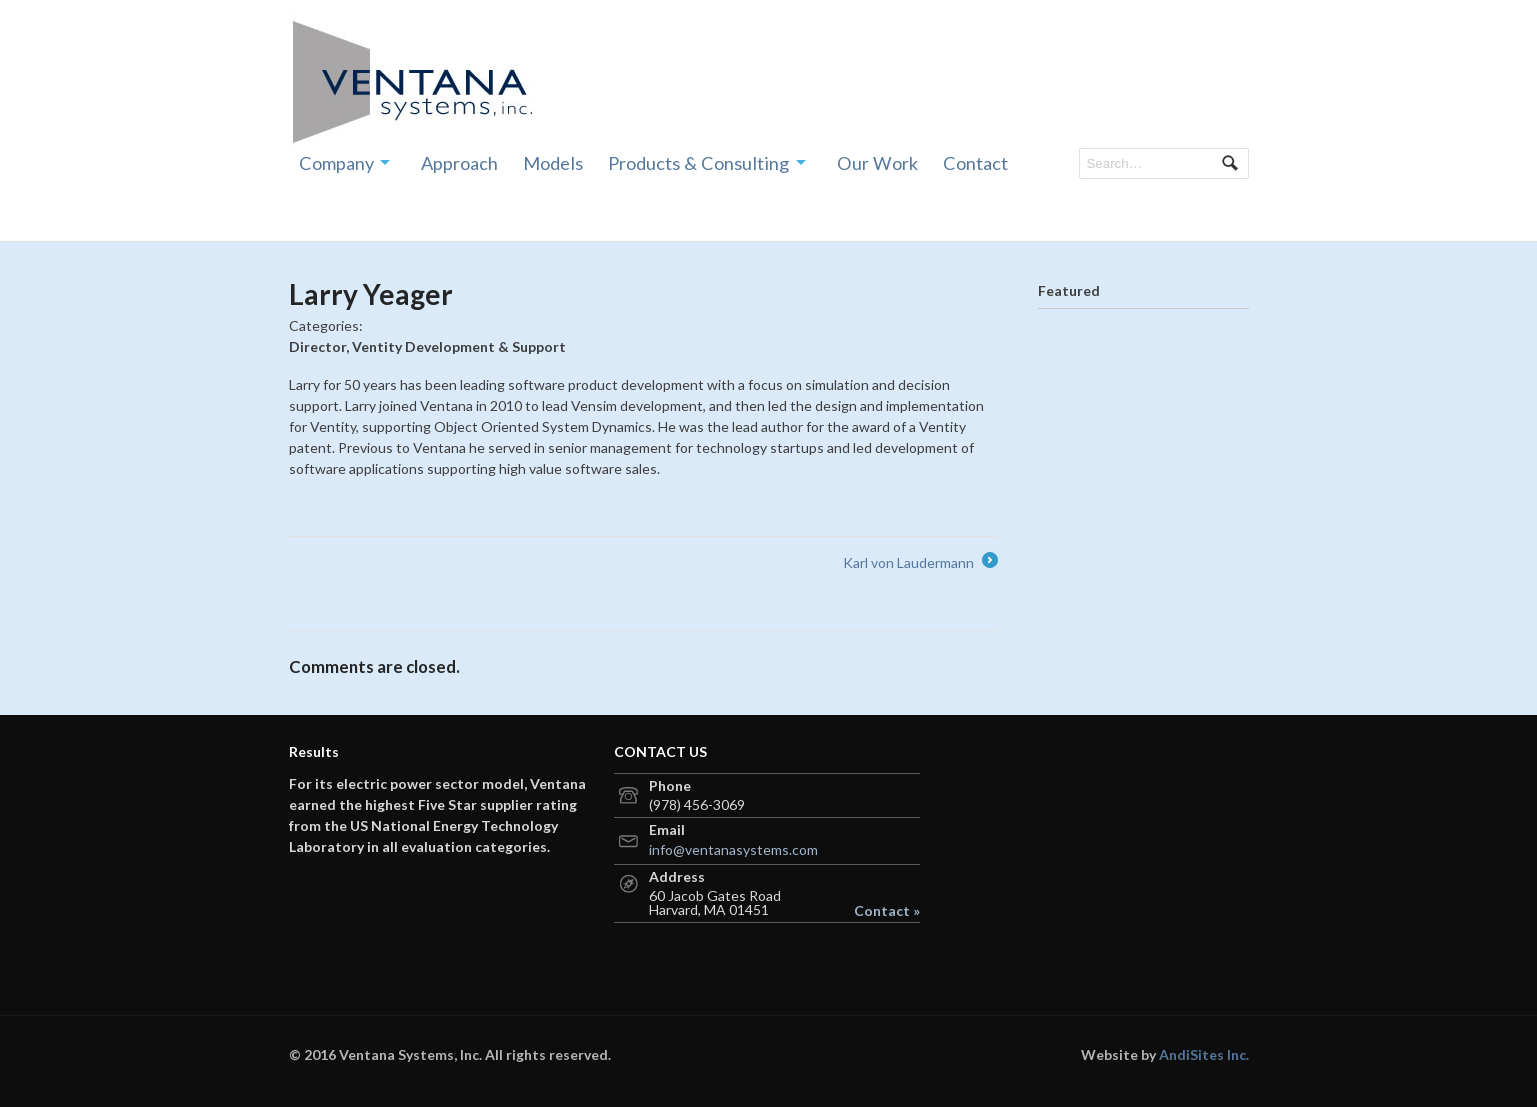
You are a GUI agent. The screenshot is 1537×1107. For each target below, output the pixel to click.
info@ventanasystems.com (733, 849)
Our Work (877, 163)
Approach (459, 163)
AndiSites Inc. (1204, 1054)
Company (336, 163)
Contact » (887, 911)
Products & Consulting (698, 163)
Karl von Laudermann (920, 562)
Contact (975, 163)
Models (553, 163)
